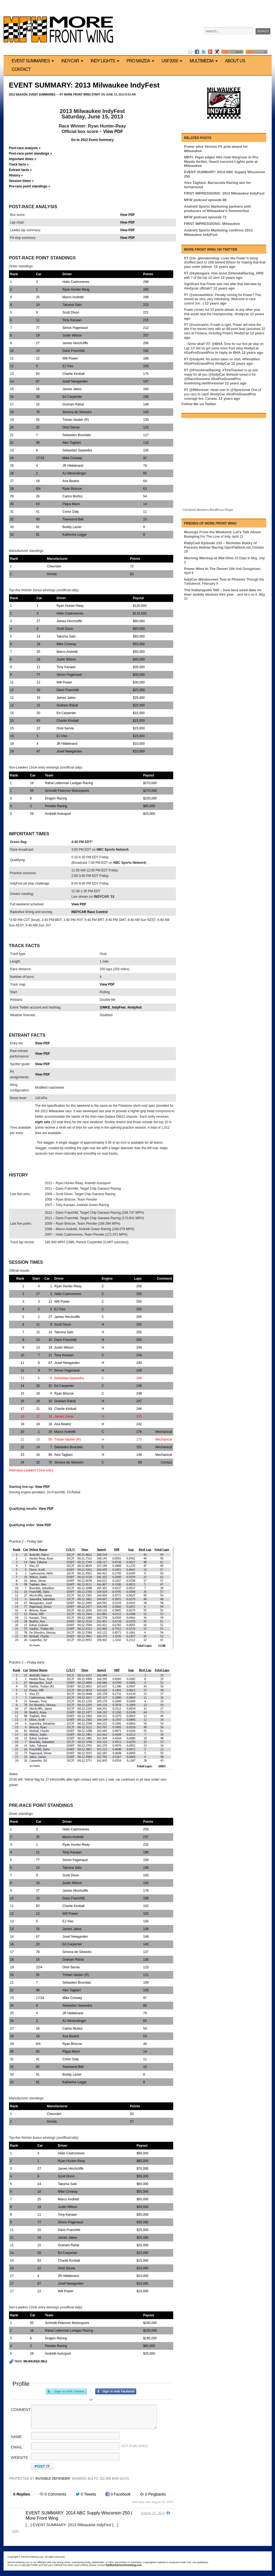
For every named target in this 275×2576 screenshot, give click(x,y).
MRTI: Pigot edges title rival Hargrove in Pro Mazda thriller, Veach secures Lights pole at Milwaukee (221, 161)
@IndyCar (216, 374)
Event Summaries (34, 61)
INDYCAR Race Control (89, 912)
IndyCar (73, 61)
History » (16, 175)
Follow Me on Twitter (198, 404)
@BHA (217, 344)
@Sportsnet (240, 390)
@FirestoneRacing (205, 370)
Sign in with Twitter (66, 2391)
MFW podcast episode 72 (205, 217)
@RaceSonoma (197, 379)
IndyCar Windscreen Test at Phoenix (214, 579)
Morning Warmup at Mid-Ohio (209, 558)
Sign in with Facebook (115, 2391)
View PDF (113, 131)
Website (19, 2457)
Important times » (22, 159)
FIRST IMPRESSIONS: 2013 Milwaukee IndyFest (224, 193)
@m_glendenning (204, 258)
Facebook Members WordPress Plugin (208, 509)
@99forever (199, 390)
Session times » (21, 181)
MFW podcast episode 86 (205, 200)
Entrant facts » (20, 170)
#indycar (191, 288)
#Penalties (251, 359)
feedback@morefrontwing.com (124, 2565)
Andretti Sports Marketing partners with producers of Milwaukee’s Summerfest (217, 208)
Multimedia (204, 61)
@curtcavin (198, 325)
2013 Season (18, 94)
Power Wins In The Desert (206, 569)
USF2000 (172, 61)
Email (16, 2447)
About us (235, 61)
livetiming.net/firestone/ (204, 383)
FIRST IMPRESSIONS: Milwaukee (212, 224)
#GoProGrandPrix (199, 352)
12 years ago (224, 267)
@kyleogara (199, 273)
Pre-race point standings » (29, 186)
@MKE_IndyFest (112, 1007)
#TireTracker (233, 370)
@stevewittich (201, 295)
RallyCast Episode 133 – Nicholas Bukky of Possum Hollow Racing (220, 545)
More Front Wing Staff (82, 94)
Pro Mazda (141, 61)
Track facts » (19, 164)
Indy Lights (106, 61)
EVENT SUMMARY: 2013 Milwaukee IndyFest (84, 85)
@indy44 (196, 359)
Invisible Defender (52, 2479)
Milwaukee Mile (35, 2361)
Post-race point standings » (30, 153)
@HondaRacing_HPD (246, 273)
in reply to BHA (228, 352)
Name (16, 2437)
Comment (20, 2409)
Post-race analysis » (24, 148)
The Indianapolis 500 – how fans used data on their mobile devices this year (222, 592)
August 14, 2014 (153, 2513)
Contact (21, 69)
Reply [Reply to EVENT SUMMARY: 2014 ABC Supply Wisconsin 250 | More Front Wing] (15, 2531)
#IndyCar (241, 333)
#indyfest (134, 1007)
